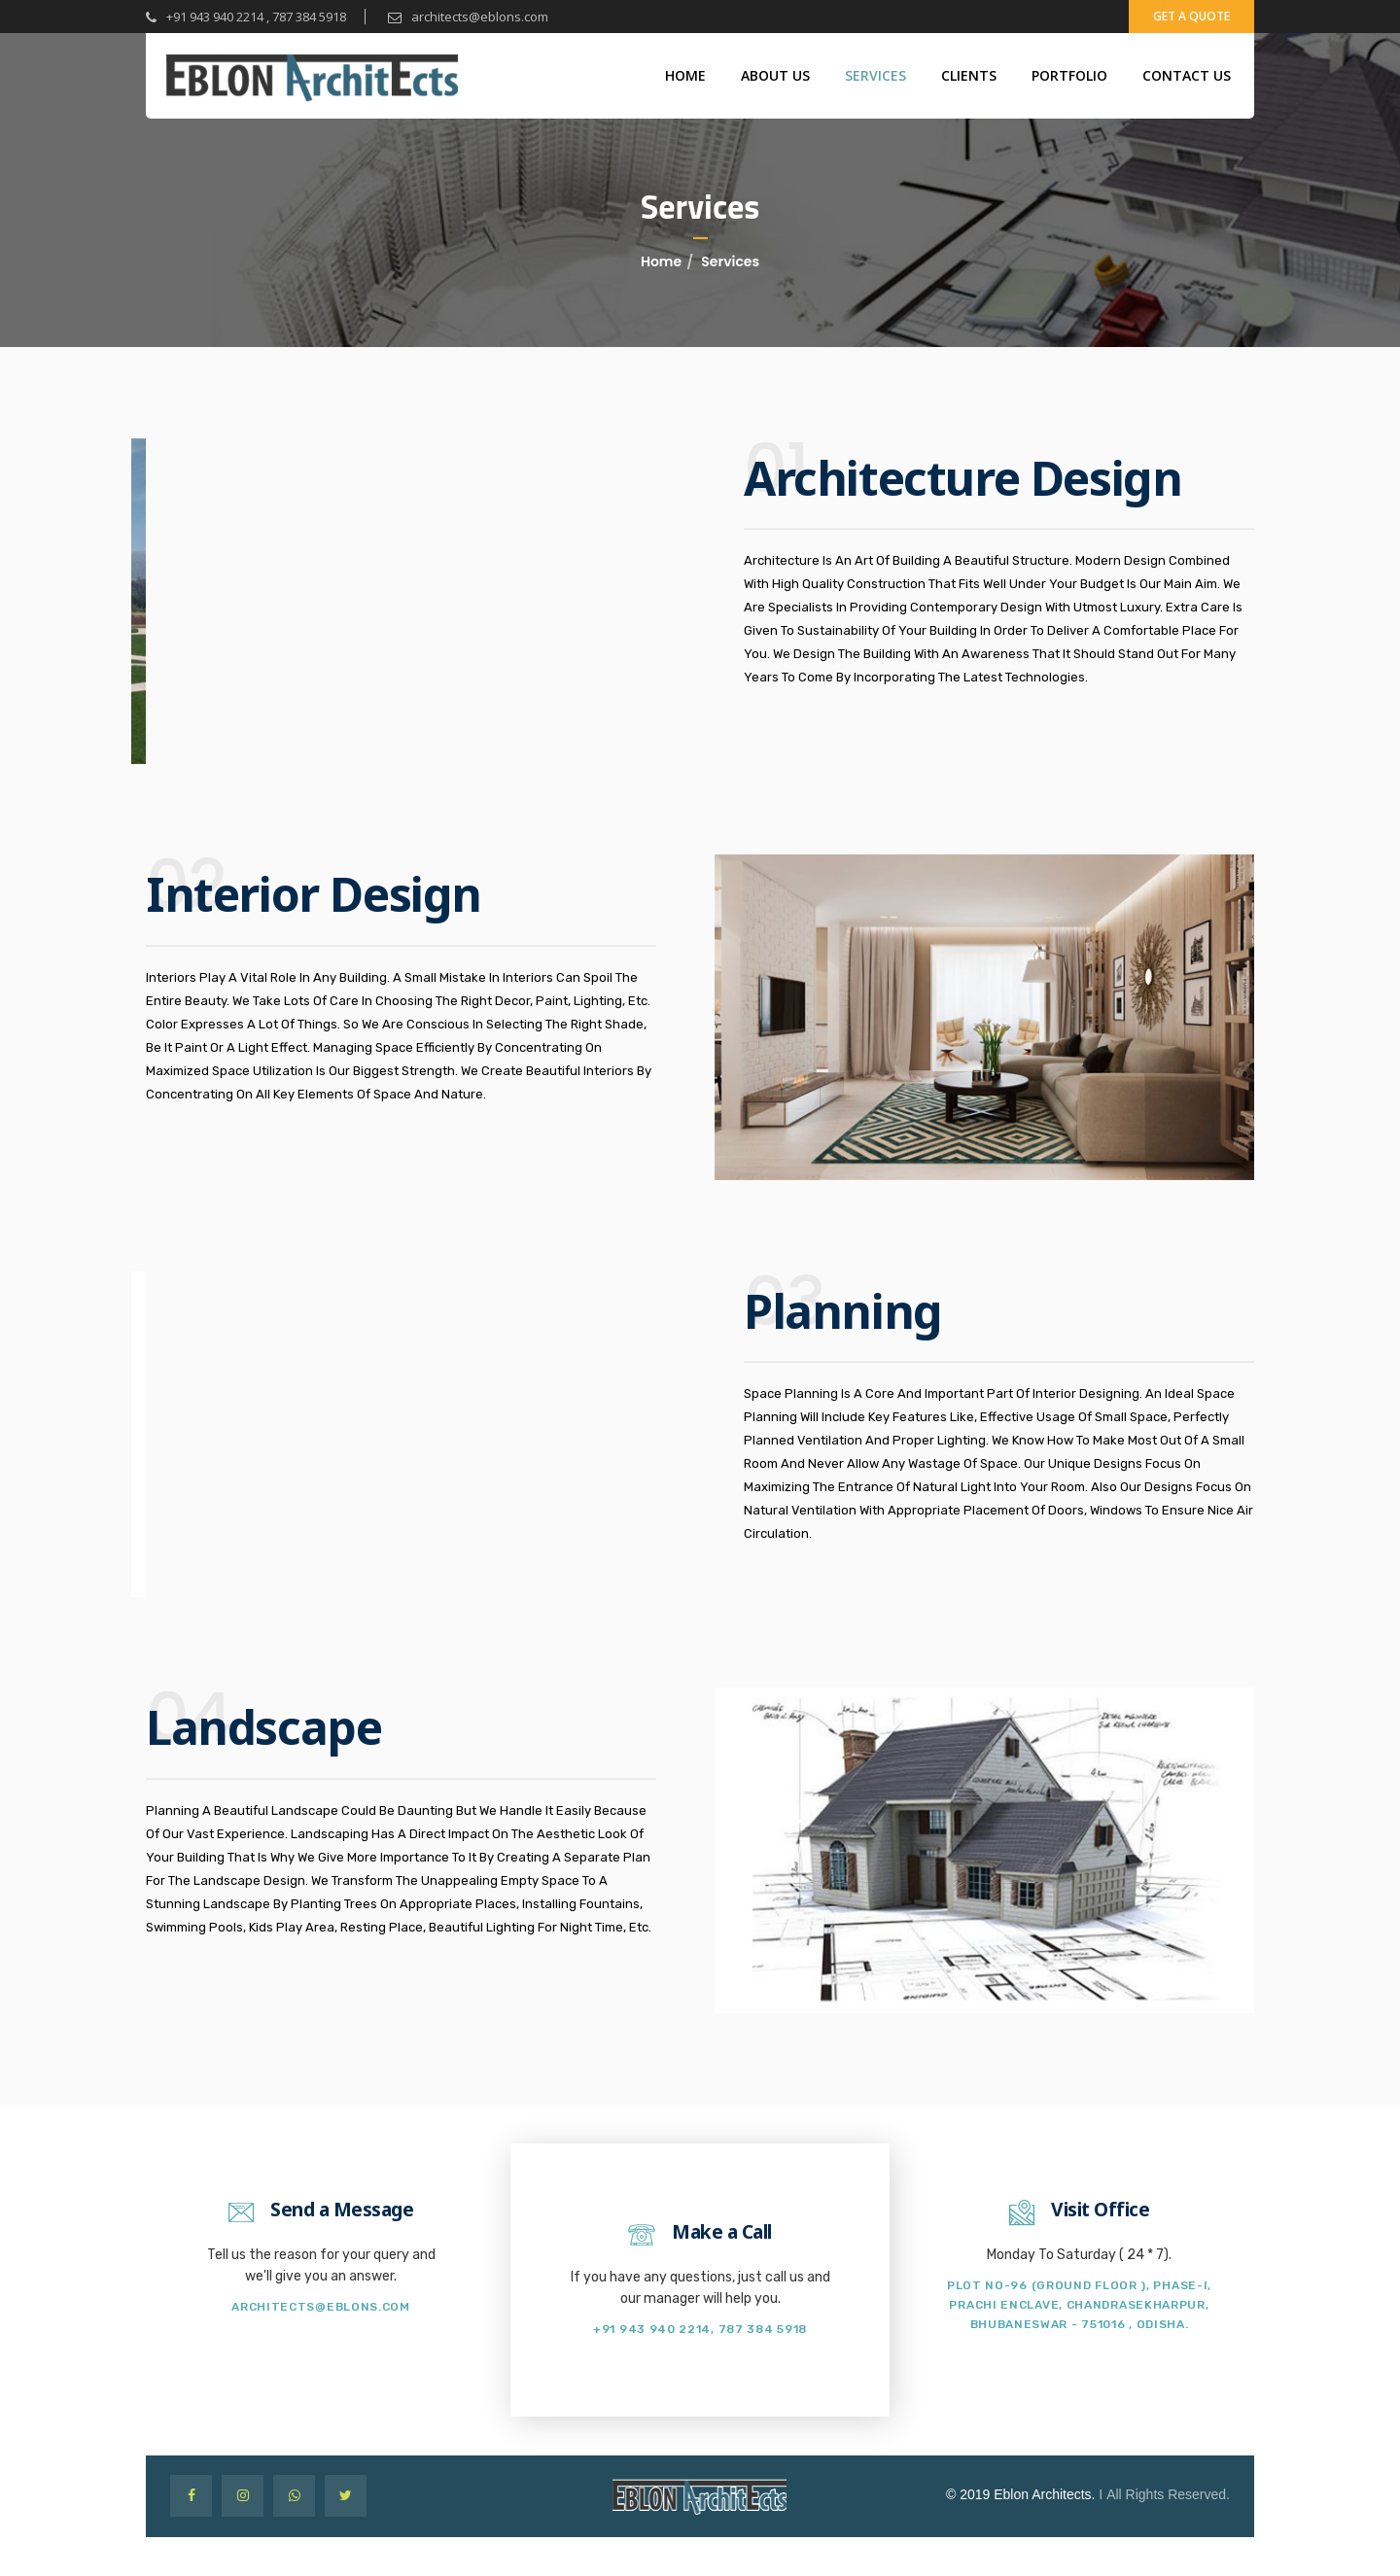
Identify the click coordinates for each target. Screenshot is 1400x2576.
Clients (969, 75)
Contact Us (1186, 75)
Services (875, 75)
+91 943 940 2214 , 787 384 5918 (246, 16)
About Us (775, 75)
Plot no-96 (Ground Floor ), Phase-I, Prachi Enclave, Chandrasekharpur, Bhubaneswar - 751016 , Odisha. (1079, 2305)
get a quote (1191, 16)
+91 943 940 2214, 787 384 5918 (700, 2329)
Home (685, 75)
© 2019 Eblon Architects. (1021, 2494)
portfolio (1069, 75)
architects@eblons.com (468, 16)
